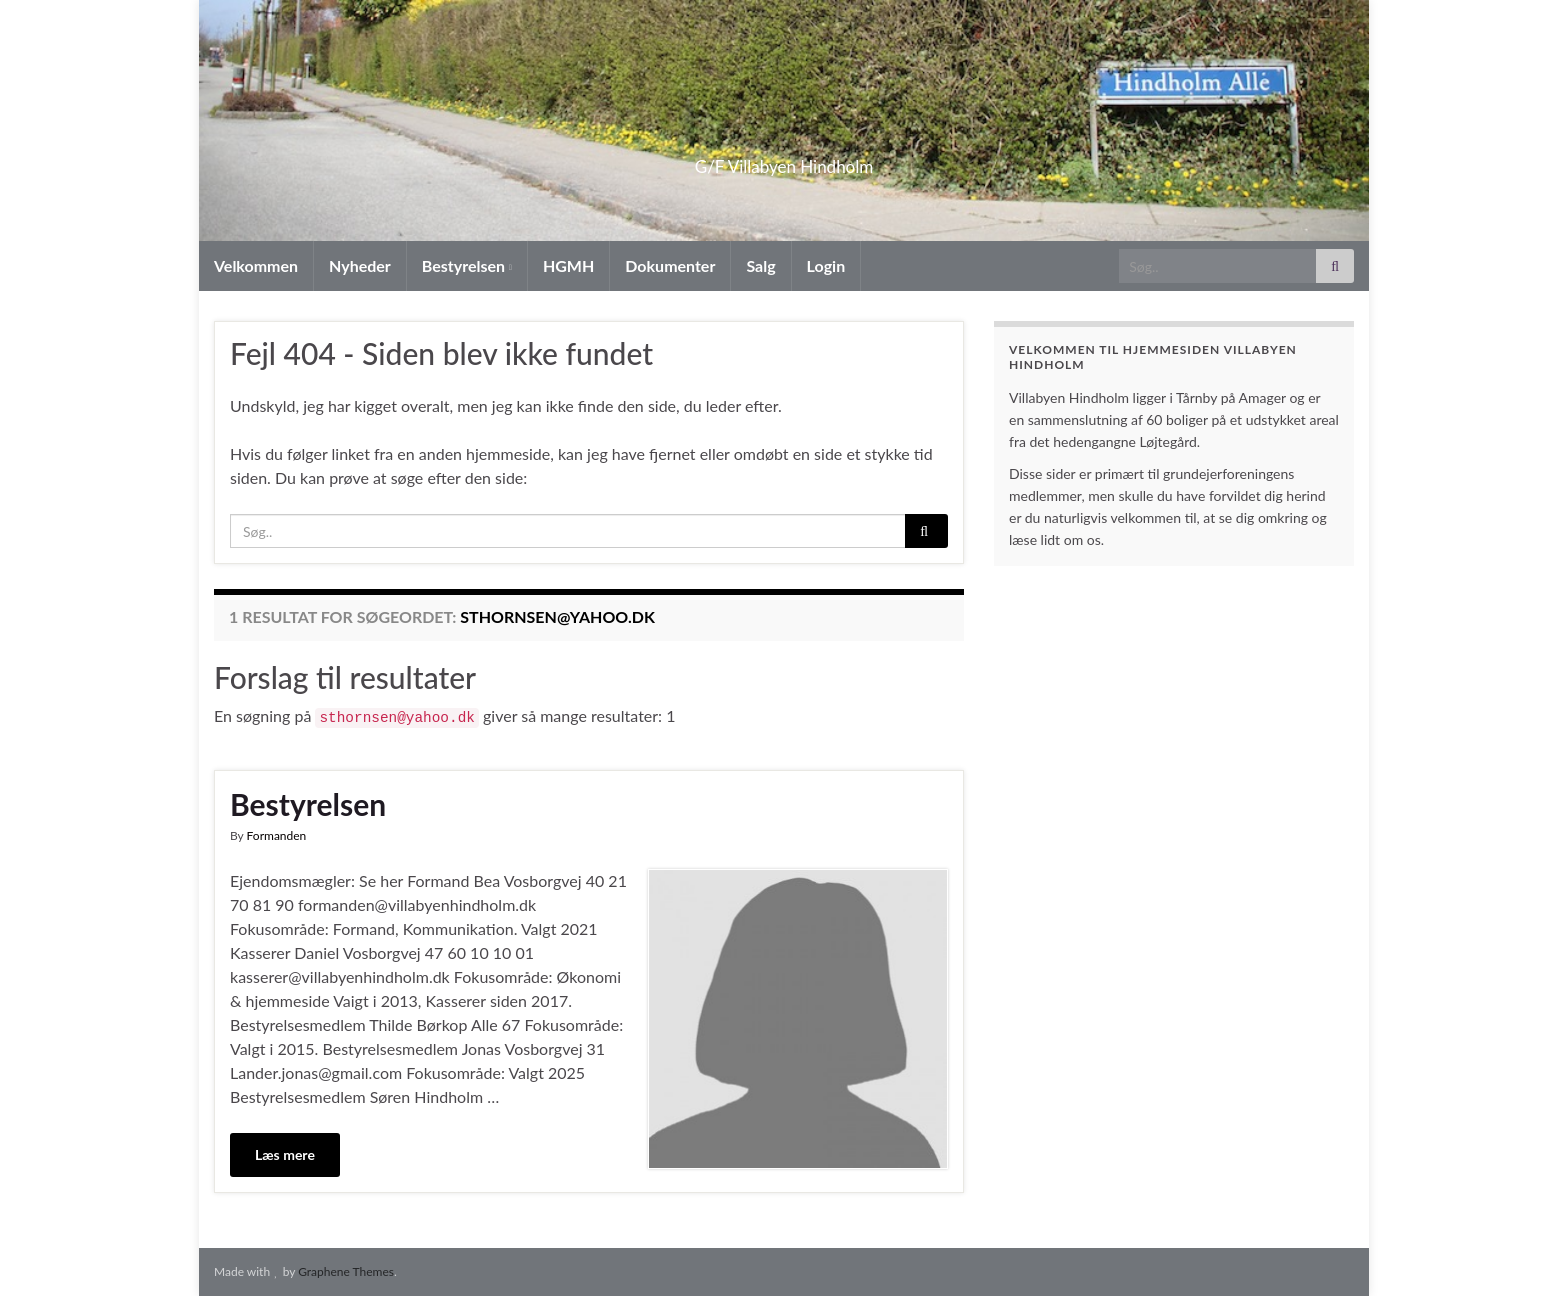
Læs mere (285, 1154)
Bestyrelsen (467, 265)
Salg (760, 265)
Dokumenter (670, 265)
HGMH (568, 265)
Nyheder (360, 265)
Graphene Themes (346, 1271)
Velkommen (256, 265)
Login (826, 265)
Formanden (277, 835)
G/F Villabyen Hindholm (784, 160)
